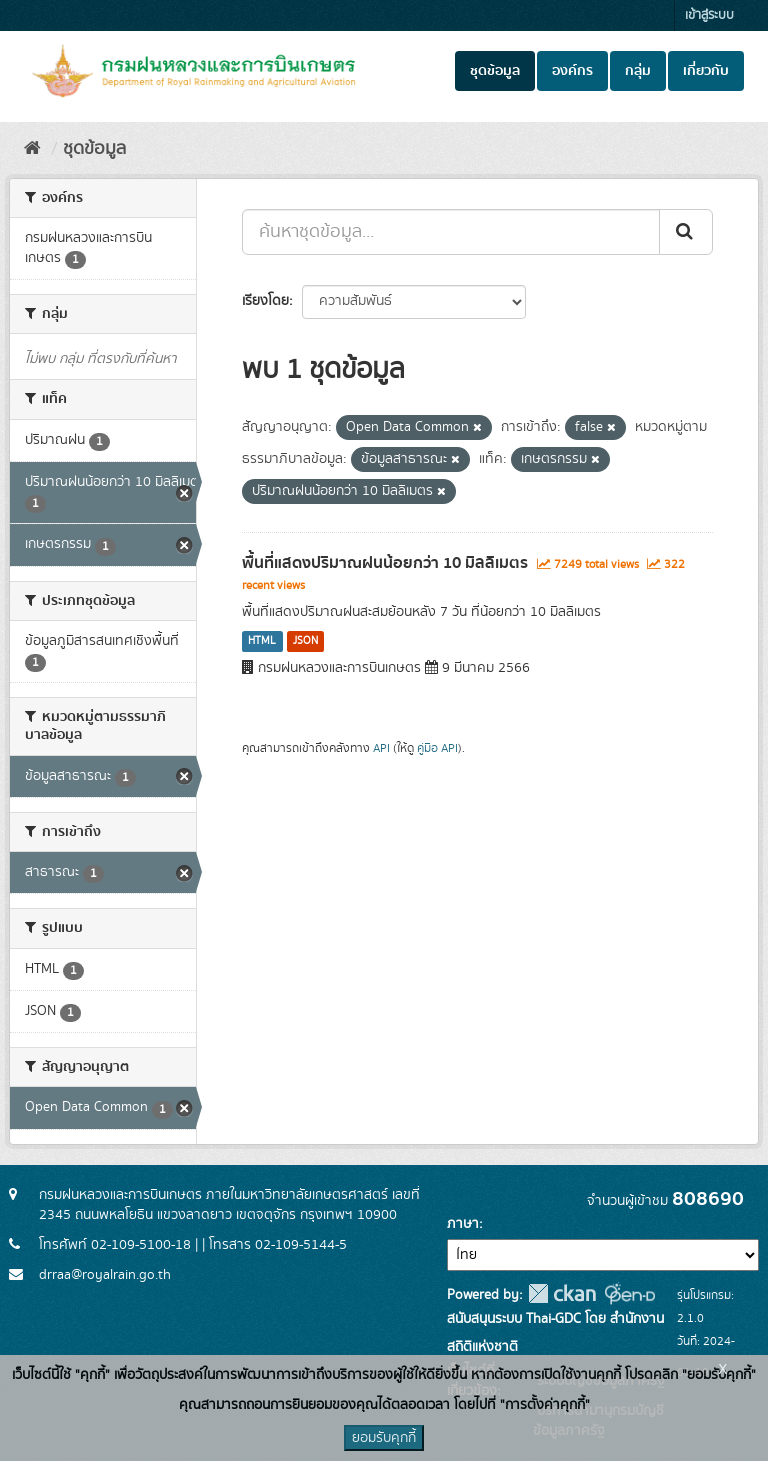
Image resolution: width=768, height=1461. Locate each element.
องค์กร (572, 71)
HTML (262, 641)
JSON (305, 641)
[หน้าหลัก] (32, 149)
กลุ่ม (638, 71)
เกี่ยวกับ (706, 71)
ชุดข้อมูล (495, 71)
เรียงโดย (265, 301)
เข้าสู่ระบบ (709, 15)
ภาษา (463, 1224)
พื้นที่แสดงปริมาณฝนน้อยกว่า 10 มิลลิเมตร (385, 563)
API (381, 748)
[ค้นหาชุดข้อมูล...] (451, 232)
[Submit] (686, 232)
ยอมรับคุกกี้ (384, 1438)
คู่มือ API (437, 748)
